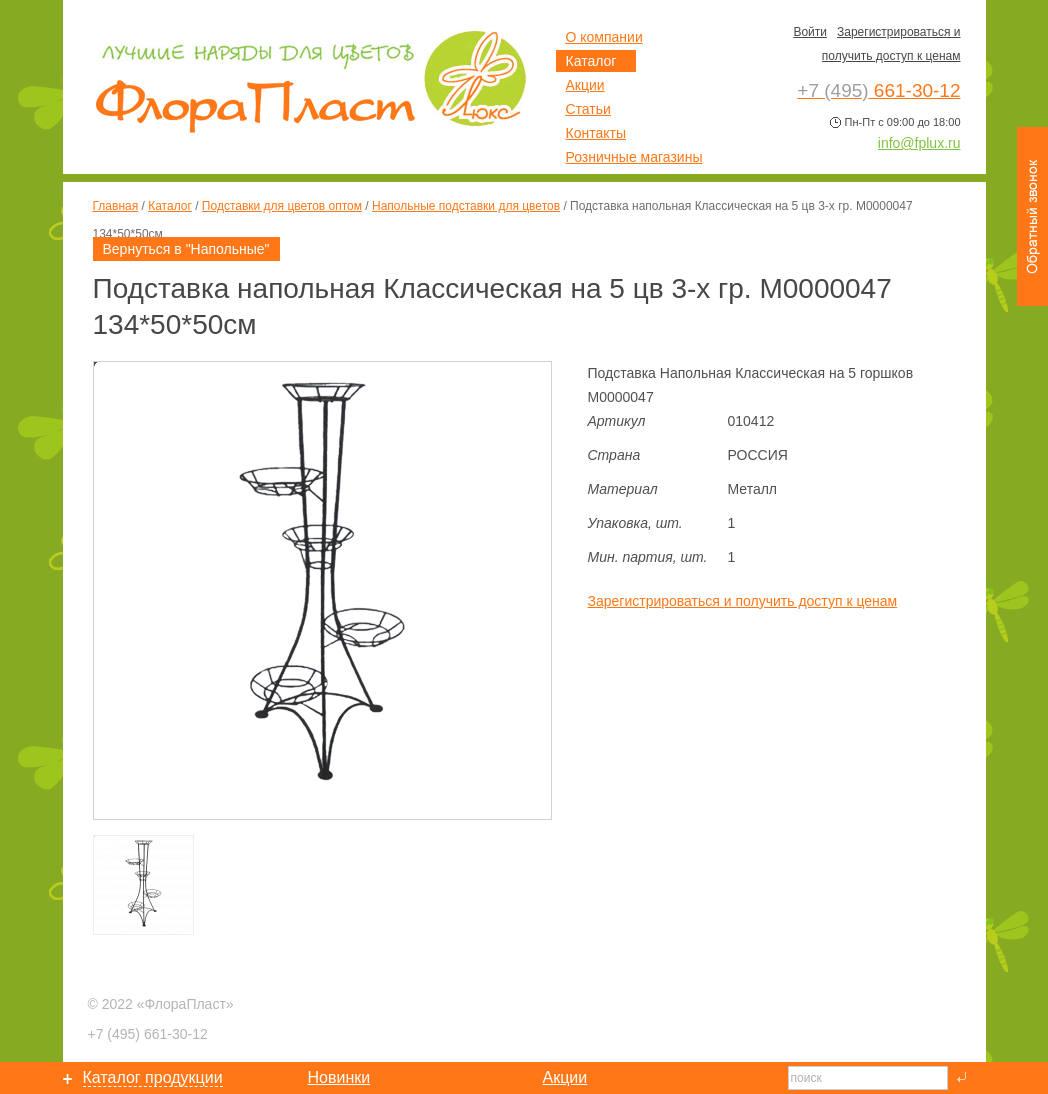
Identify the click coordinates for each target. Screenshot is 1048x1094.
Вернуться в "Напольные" (186, 249)
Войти (810, 32)
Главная (116, 206)
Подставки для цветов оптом (282, 206)
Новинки (339, 1077)
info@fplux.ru (919, 143)
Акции (585, 85)
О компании (604, 37)
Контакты (596, 133)
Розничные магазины (634, 157)
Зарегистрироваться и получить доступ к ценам (743, 601)
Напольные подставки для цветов (466, 206)
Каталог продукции (153, 1077)
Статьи (588, 109)
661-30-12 (148, 1034)
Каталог (170, 206)
